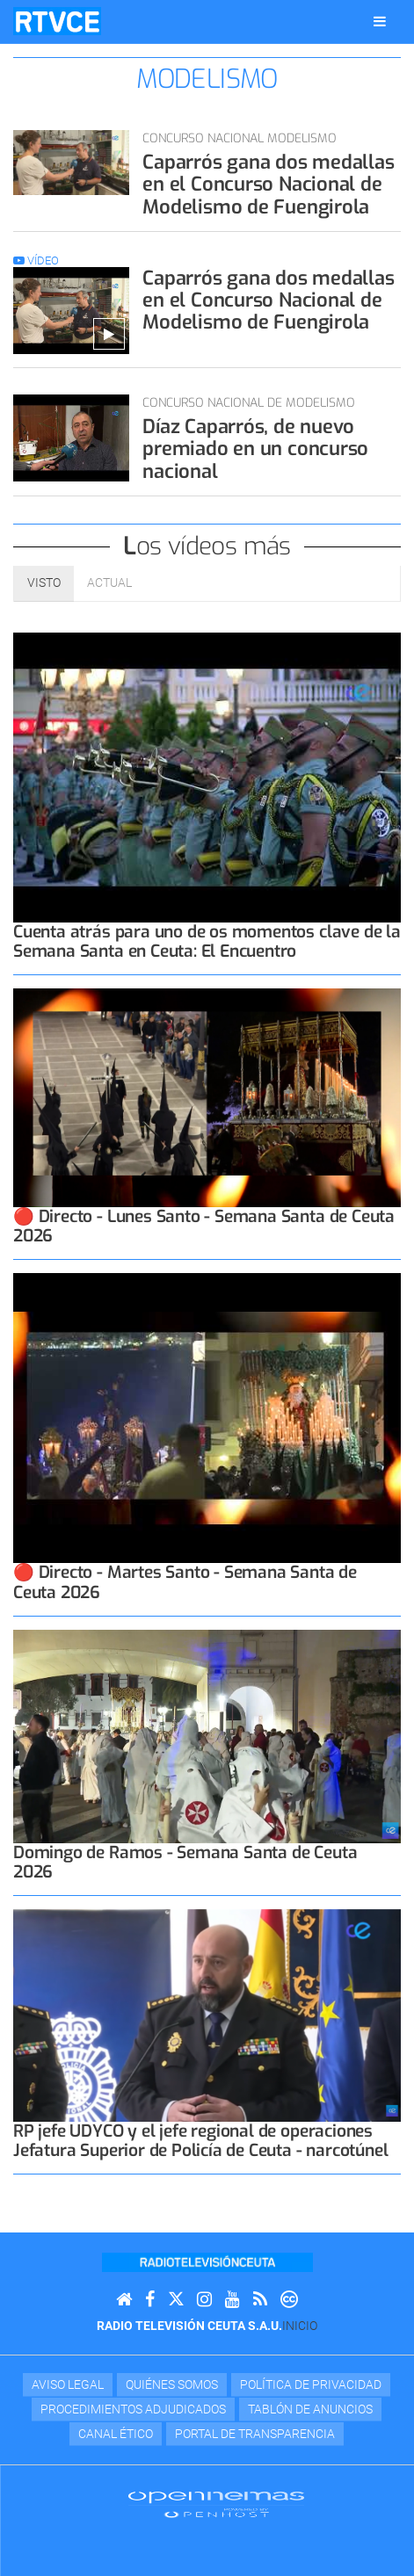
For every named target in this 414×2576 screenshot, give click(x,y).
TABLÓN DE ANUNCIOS (310, 2409)
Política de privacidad (310, 2384)
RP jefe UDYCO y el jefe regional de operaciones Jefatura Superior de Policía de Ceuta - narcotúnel (200, 2140)
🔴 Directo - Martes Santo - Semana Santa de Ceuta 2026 (185, 1582)
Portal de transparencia (255, 2434)
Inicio (299, 2326)
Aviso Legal (68, 2384)
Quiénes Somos (172, 2384)
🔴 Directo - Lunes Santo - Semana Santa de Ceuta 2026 (204, 1226)
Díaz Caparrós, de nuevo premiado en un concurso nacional (255, 449)
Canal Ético (115, 2434)
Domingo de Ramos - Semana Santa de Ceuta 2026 (185, 1862)
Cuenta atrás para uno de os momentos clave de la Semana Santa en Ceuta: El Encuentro (207, 941)
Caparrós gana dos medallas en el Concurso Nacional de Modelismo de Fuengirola (268, 184)
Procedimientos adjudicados (133, 2409)
